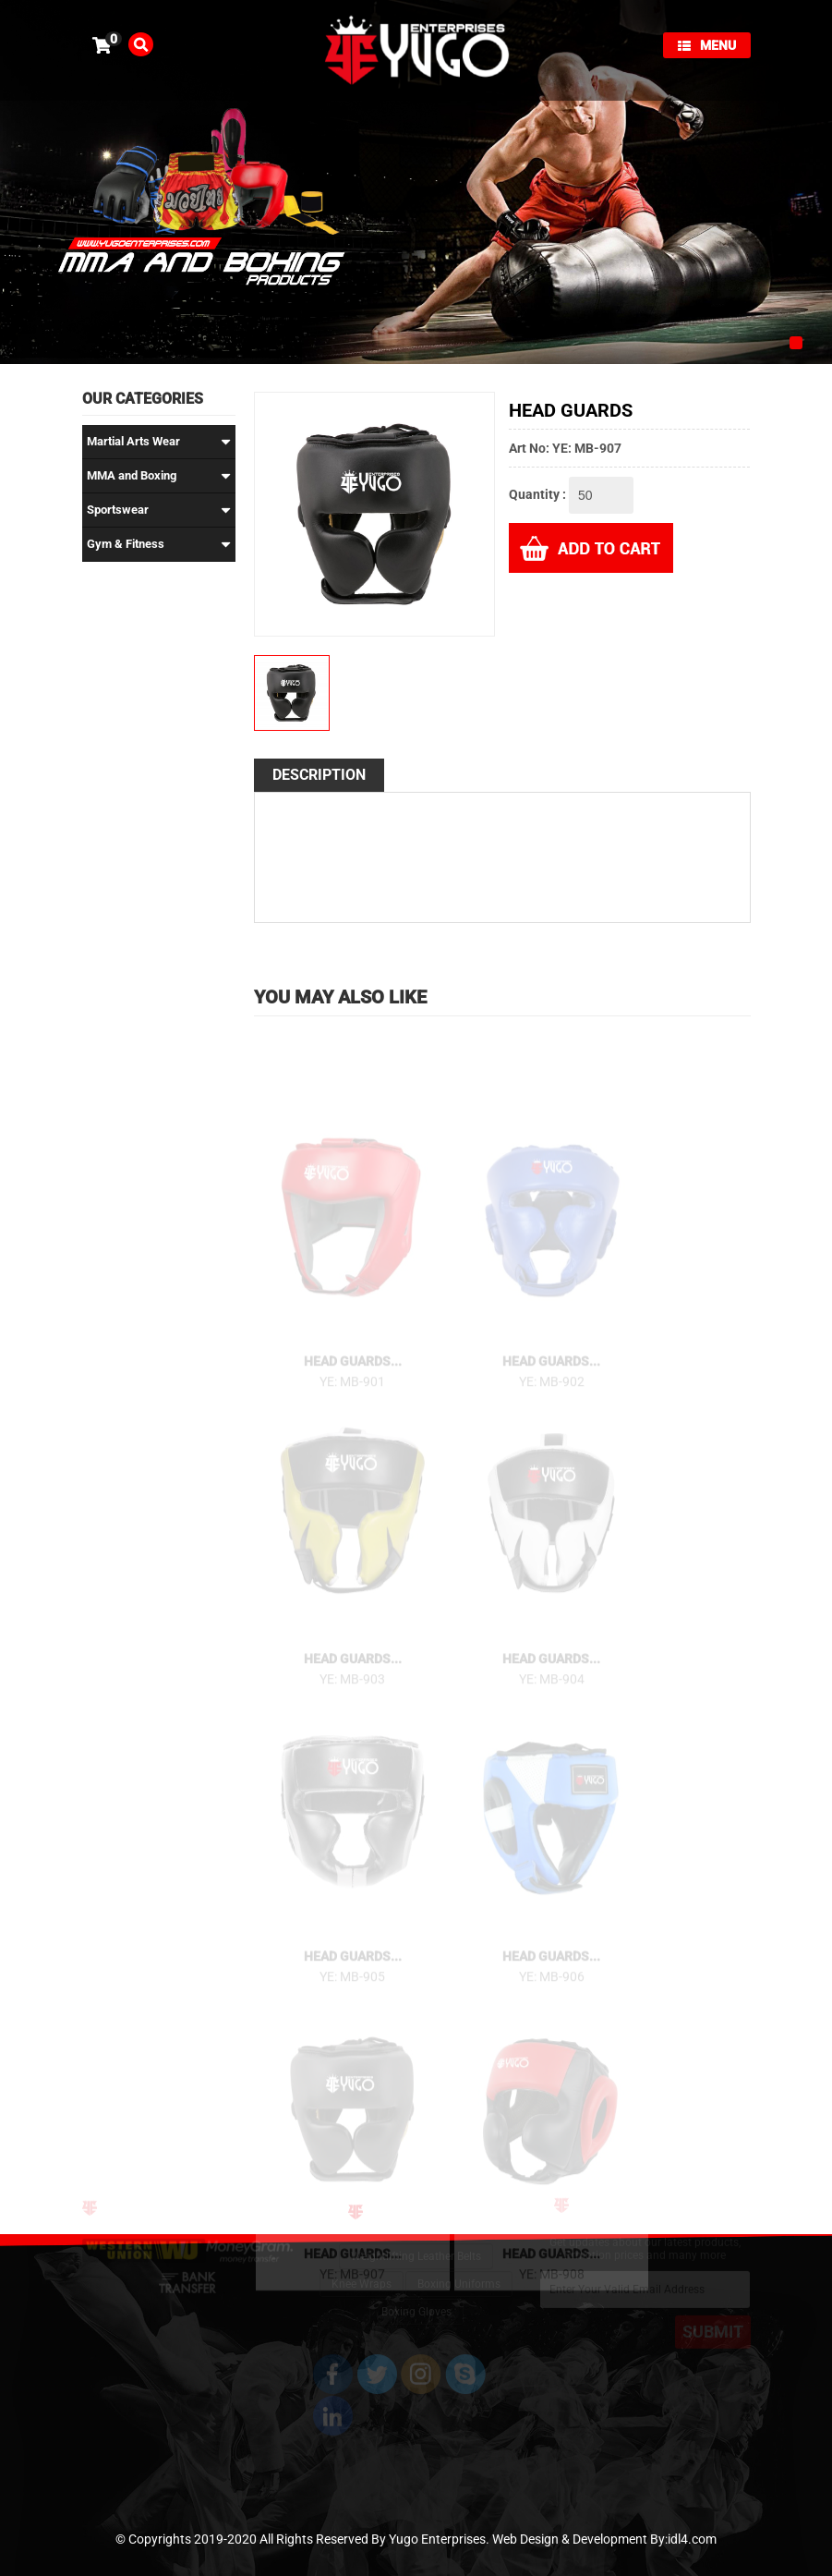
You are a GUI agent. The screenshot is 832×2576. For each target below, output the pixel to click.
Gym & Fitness (159, 544)
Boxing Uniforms (458, 2272)
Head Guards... (353, 1372)
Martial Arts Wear (159, 441)
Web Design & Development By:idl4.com (604, 2539)
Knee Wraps (362, 2272)
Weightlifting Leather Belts (416, 2245)
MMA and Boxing (159, 476)
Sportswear (159, 510)
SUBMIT (712, 2324)
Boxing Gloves (416, 2300)
